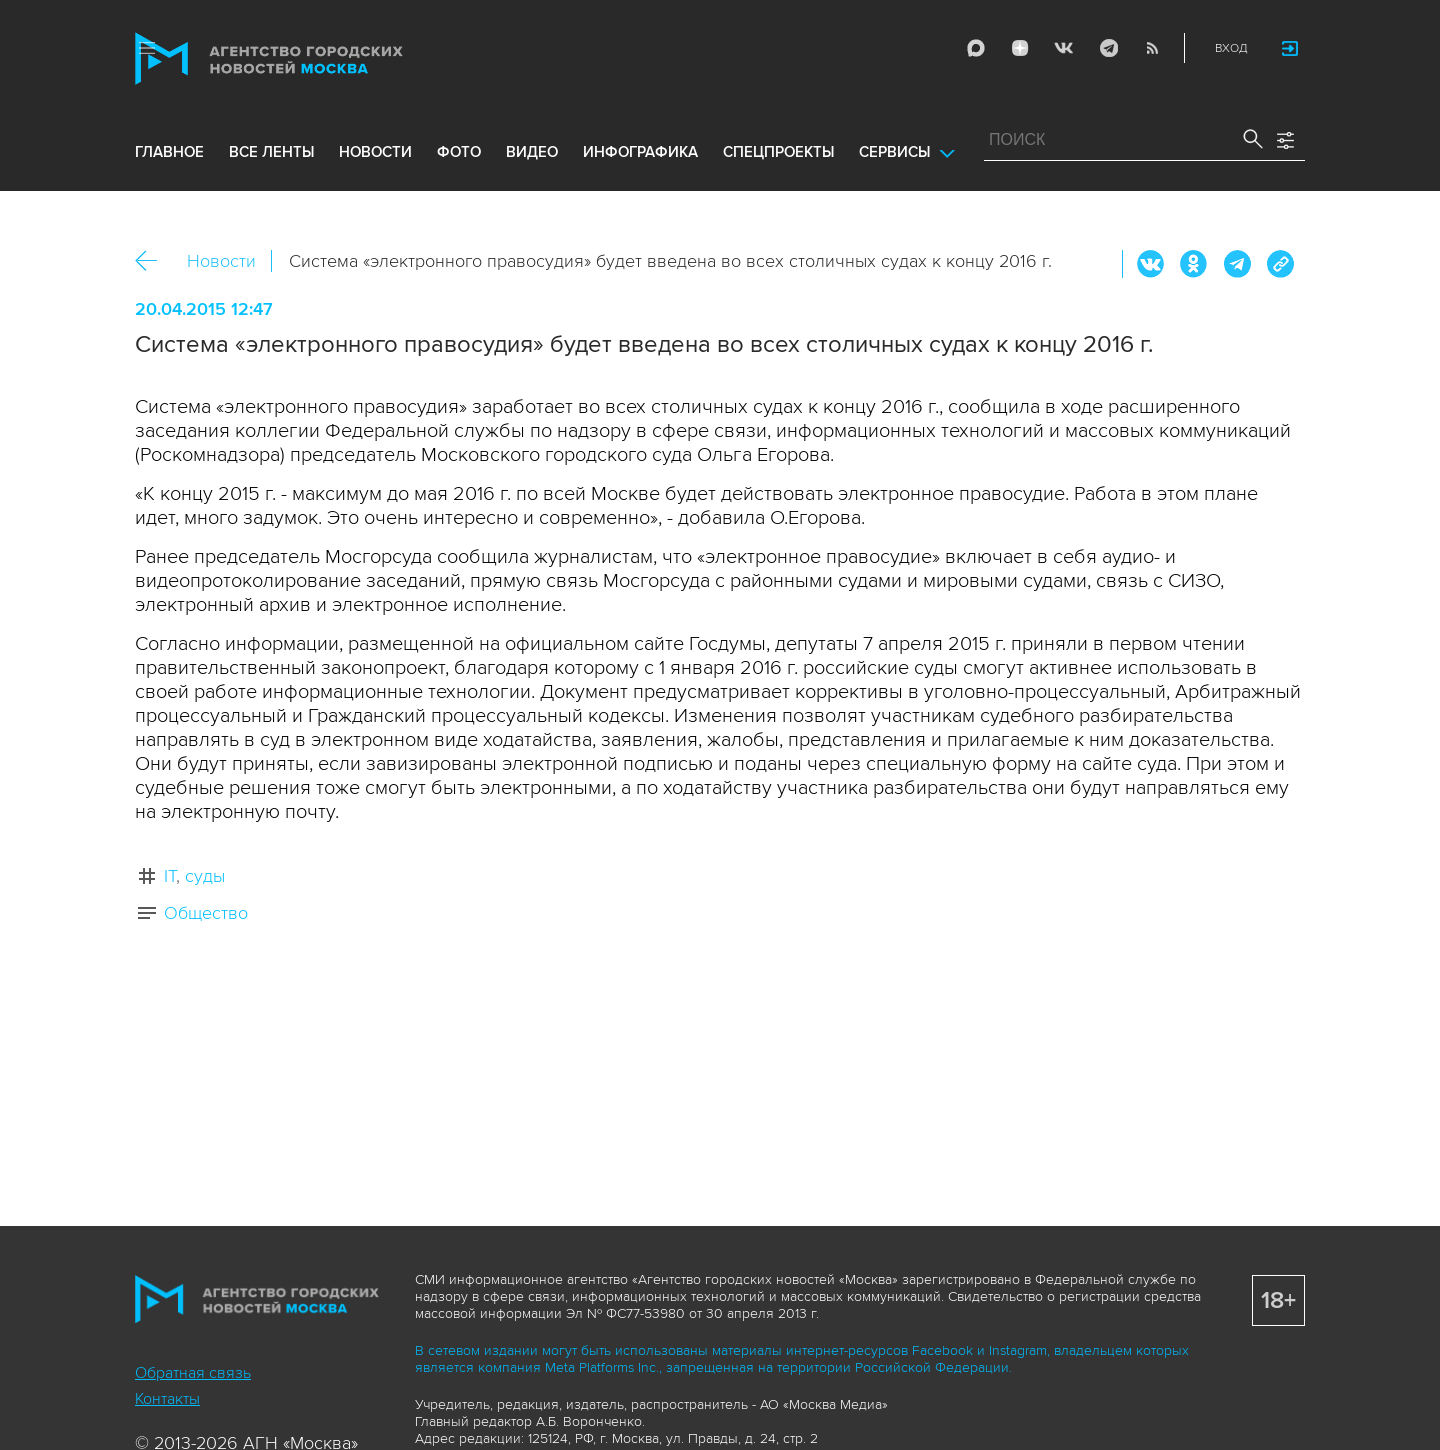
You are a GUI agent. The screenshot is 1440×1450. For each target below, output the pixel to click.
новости (375, 152)
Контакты (167, 1399)
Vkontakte (1064, 48)
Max (976, 48)
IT (170, 876)
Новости (221, 261)
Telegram (1108, 48)
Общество (206, 913)
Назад (153, 261)
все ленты (271, 152)
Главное (169, 152)
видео (532, 152)
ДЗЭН (1020, 48)
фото (459, 152)
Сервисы (894, 152)
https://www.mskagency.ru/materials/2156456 (1280, 264)
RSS (1152, 48)
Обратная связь (193, 1373)
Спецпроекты (778, 152)
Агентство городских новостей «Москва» (307, 58)
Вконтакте (1151, 264)
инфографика (640, 152)
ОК (1194, 264)
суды (205, 876)
